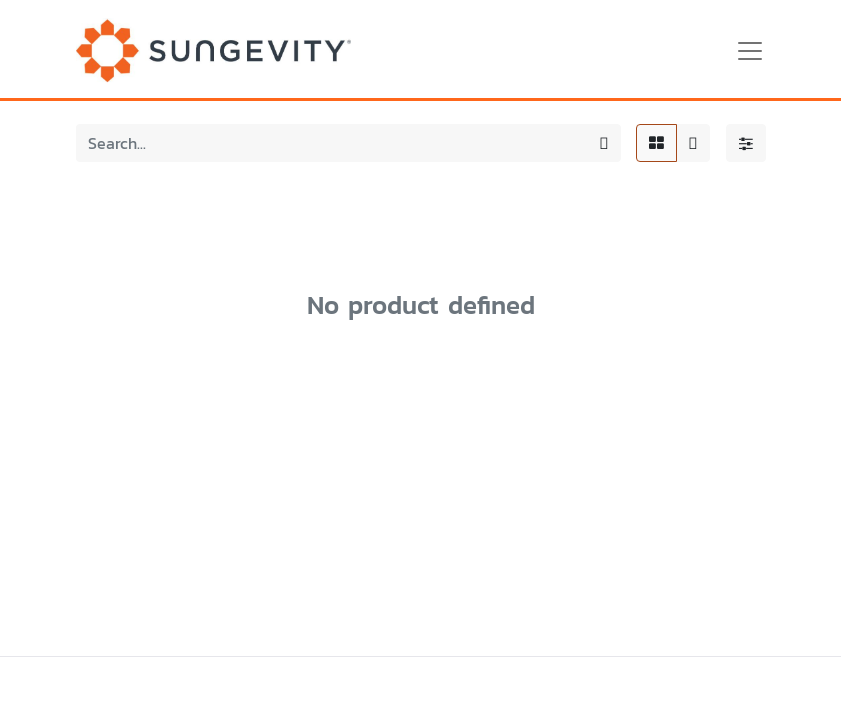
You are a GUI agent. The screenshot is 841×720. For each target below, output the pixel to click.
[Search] (604, 143)
